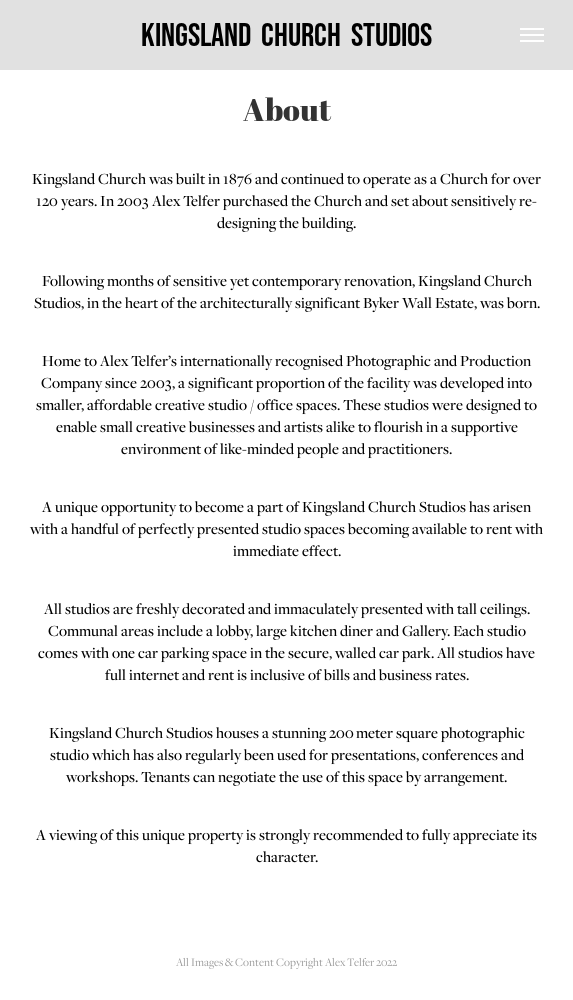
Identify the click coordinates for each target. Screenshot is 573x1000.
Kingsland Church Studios (286, 34)
